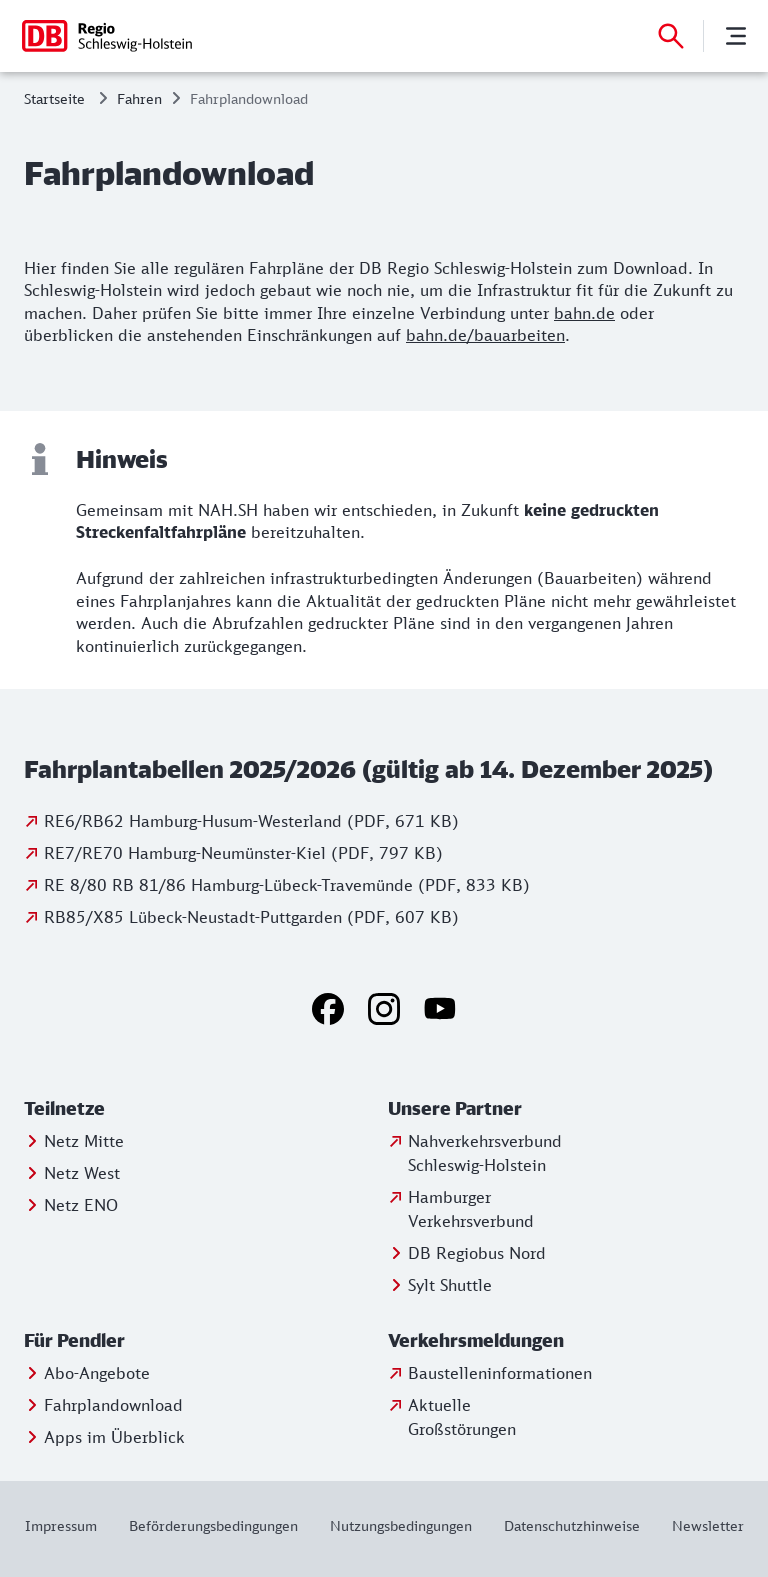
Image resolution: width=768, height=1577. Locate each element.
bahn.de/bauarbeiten (485, 335)
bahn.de (584, 313)
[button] (113, 1109)
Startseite (54, 98)
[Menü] (736, 36)
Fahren (139, 98)
